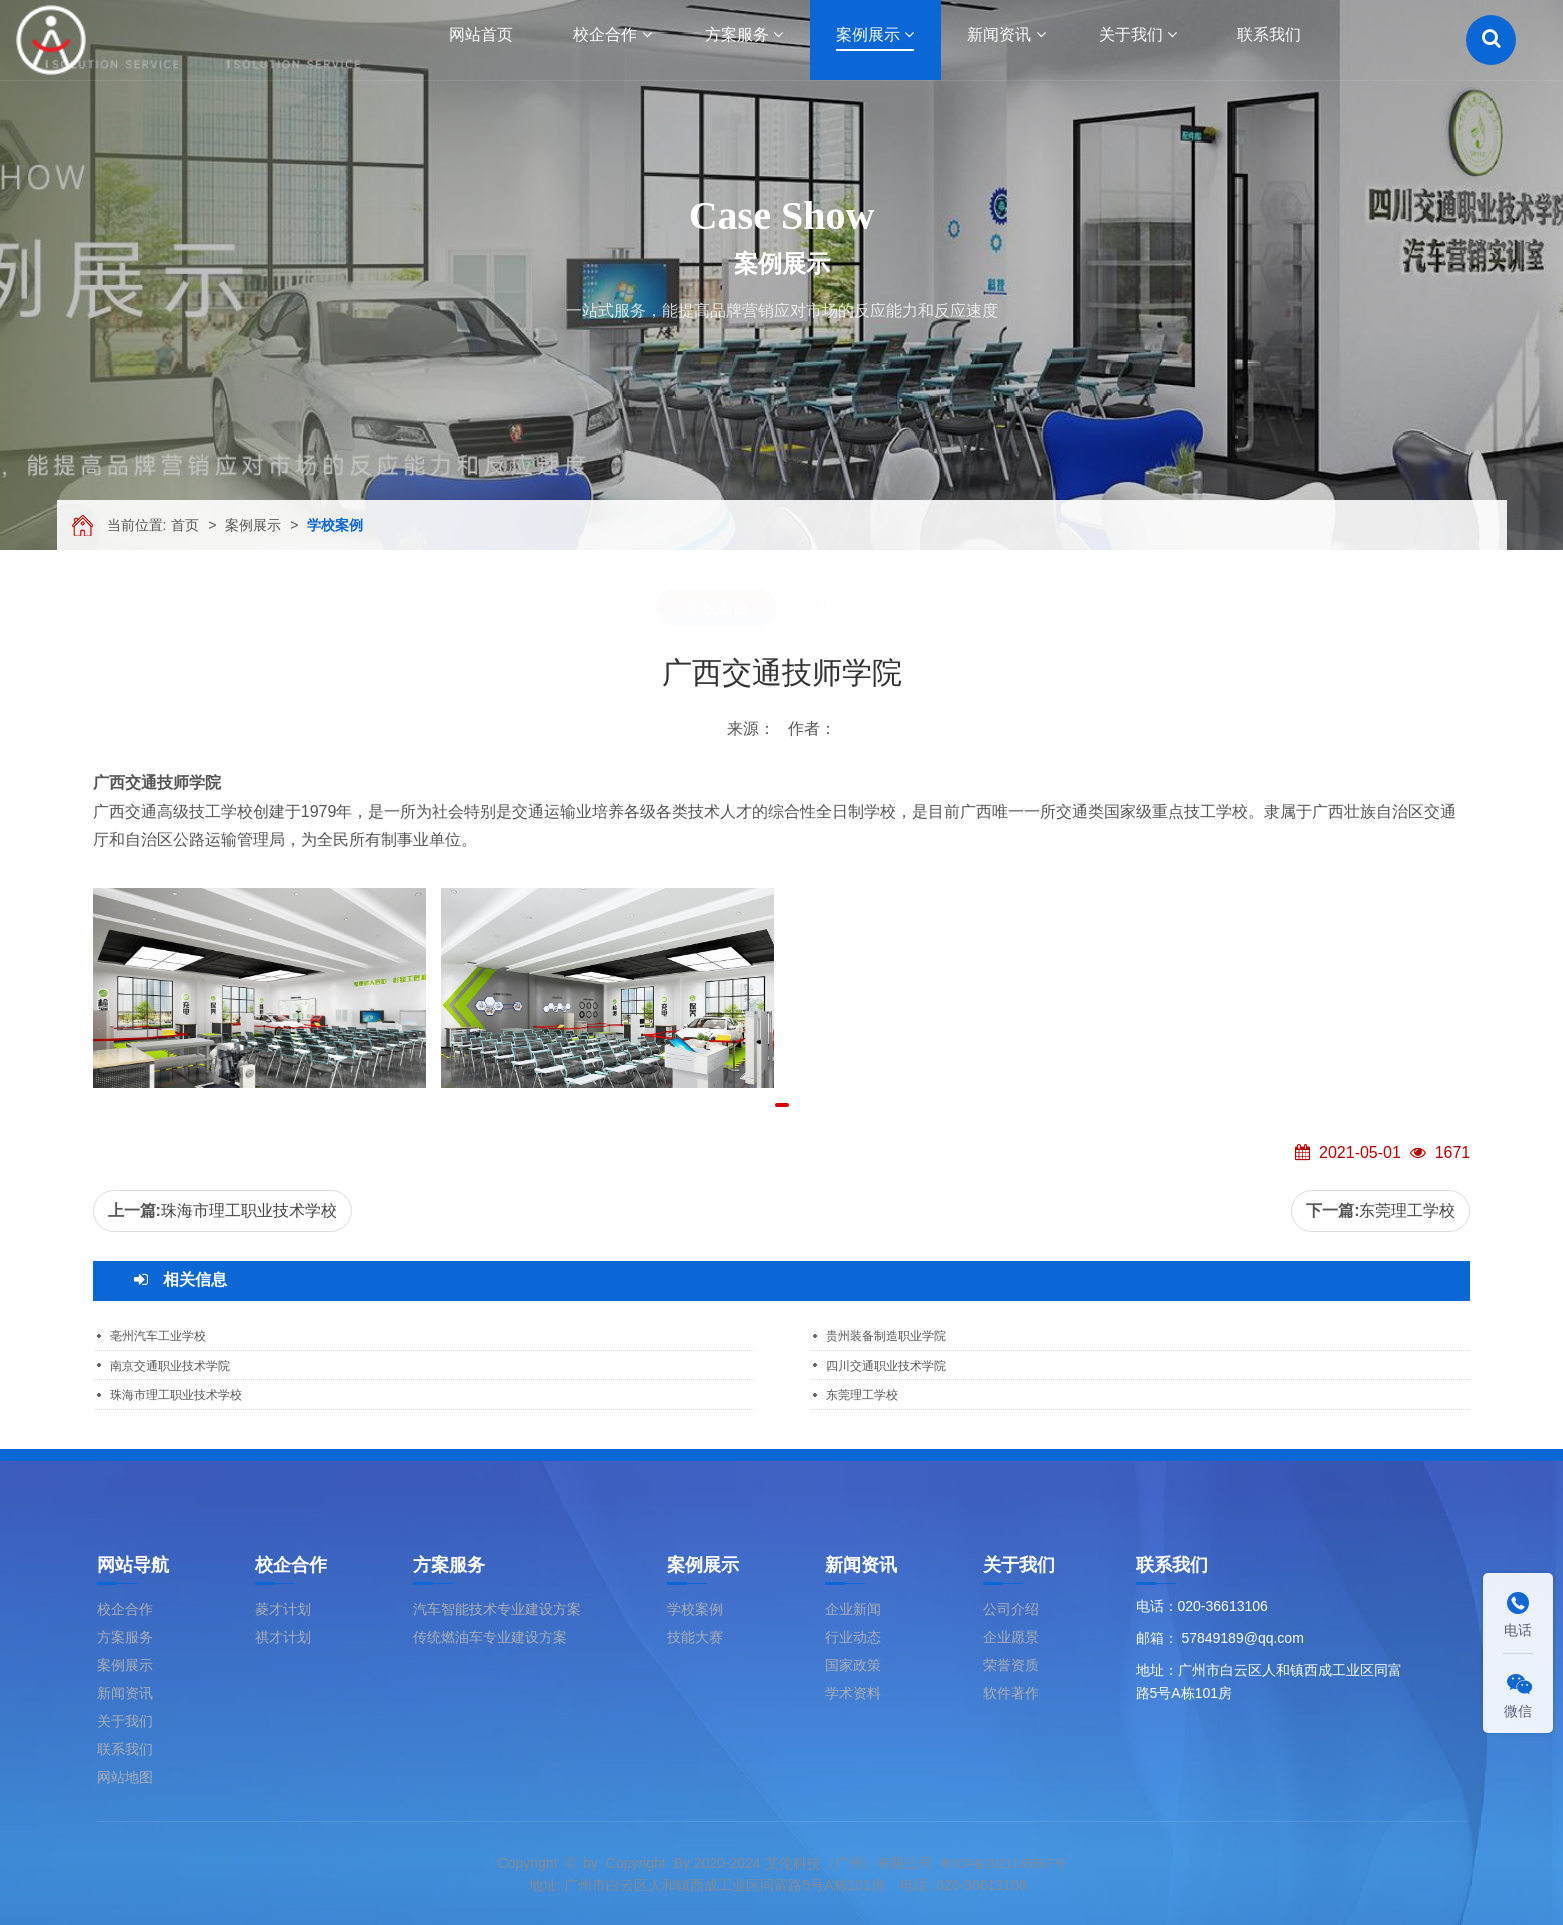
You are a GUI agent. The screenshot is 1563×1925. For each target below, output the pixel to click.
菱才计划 (283, 1607)
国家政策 (853, 1663)
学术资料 (853, 1691)
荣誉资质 (1011, 1663)
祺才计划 (283, 1635)
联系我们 (125, 1747)
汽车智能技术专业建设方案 (497, 1607)
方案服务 (125, 1635)
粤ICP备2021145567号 (1002, 1861)
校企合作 (125, 1607)
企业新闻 (853, 1607)
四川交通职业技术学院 (896, 1364)
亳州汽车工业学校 (166, 1335)
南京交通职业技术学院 (180, 1364)
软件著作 (1011, 1691)
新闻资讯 (125, 1691)
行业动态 (853, 1635)
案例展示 (253, 525)
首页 (185, 525)
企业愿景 (1011, 1635)
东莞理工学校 (1407, 1210)
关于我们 (125, 1719)
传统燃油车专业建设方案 (490, 1635)
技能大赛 (846, 607)
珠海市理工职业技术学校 (249, 1210)
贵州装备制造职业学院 (896, 1335)
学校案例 (335, 525)
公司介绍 (1011, 1607)
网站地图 (125, 1775)
